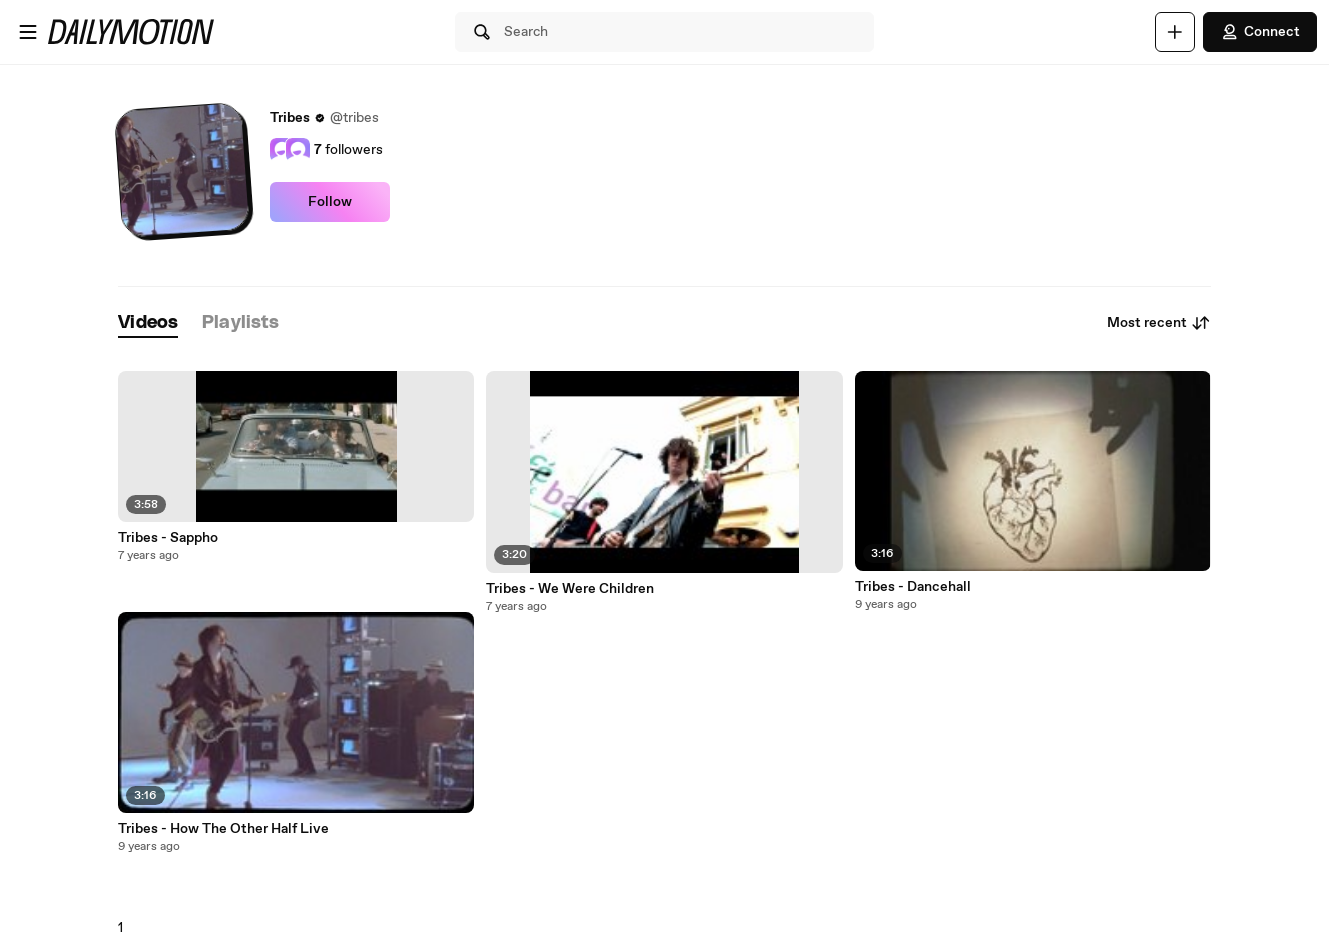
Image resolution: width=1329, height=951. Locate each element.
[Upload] (1175, 32)
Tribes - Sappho (168, 538)
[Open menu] (28, 32)
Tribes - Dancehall (913, 587)
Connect (1260, 32)
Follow (330, 202)
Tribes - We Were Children (570, 589)
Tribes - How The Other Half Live (223, 829)
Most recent (1159, 323)
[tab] (148, 323)
